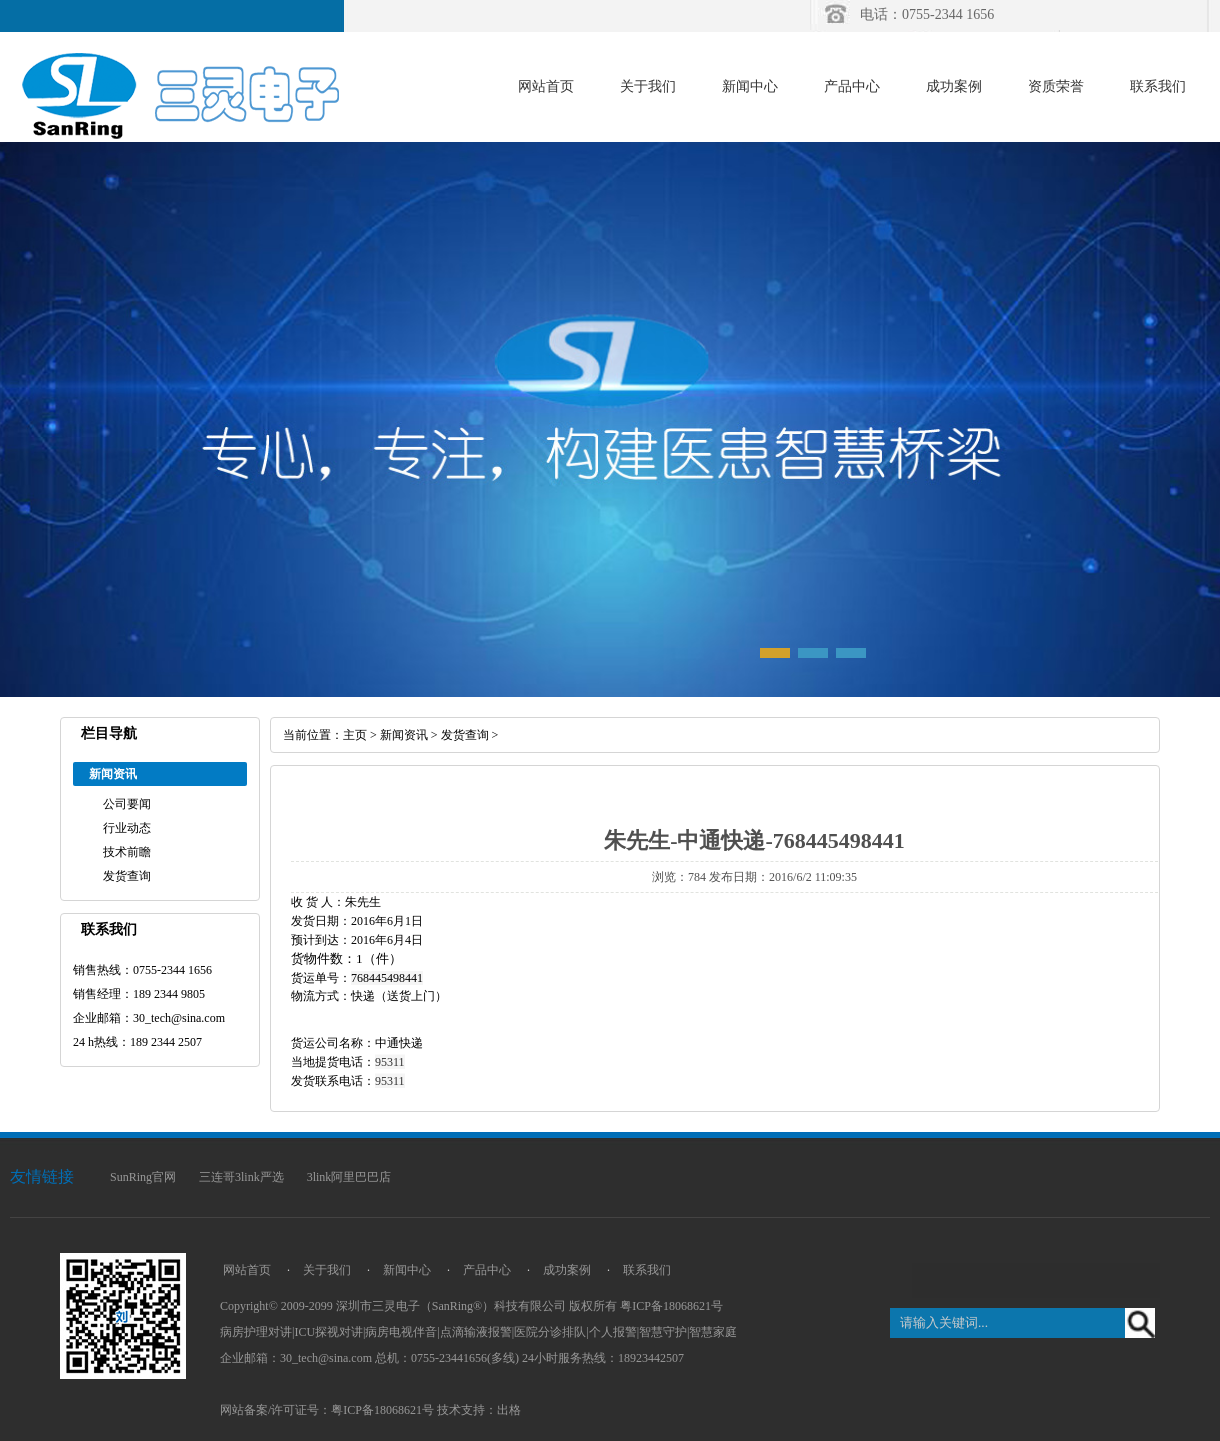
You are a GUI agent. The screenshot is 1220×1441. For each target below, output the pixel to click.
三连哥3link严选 (241, 1177)
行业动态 (127, 828)
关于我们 (648, 86)
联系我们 (1158, 86)
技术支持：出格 (479, 1410)
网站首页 (546, 86)
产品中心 (852, 86)
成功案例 (954, 86)
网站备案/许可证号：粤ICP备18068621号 (327, 1410)
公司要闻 (127, 804)
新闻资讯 (404, 735)
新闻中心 (750, 86)
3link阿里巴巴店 (349, 1177)
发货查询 (127, 876)
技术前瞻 (127, 852)
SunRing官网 (143, 1177)
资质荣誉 (1056, 86)
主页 (355, 735)
